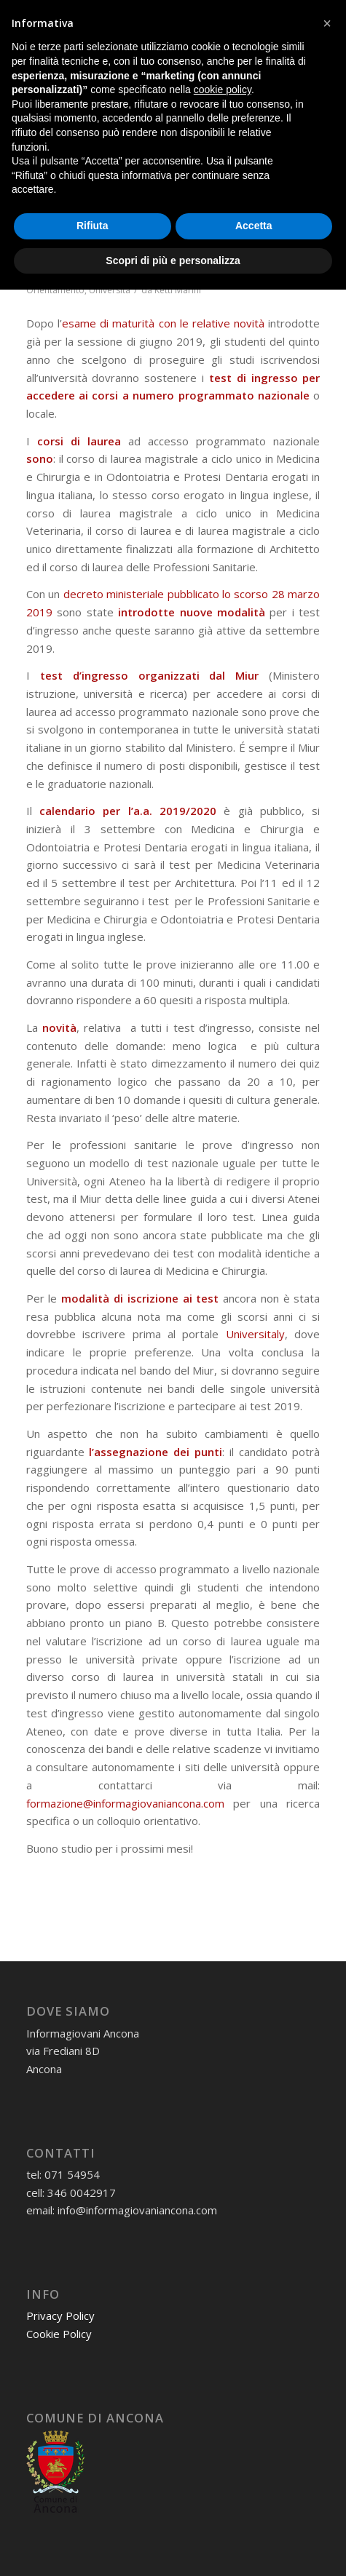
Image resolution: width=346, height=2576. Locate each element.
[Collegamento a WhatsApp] (203, 15)
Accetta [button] (253, 2512)
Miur (247, 675)
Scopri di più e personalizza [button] (173, 2546)
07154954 (92, 38)
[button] (327, 2309)
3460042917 (164, 38)
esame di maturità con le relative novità (163, 323)
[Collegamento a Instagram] (245, 15)
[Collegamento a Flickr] (309, 15)
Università (109, 290)
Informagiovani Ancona (218, 271)
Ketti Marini (177, 290)
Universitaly (255, 1334)
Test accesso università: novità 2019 (158, 249)
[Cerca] (266, 92)
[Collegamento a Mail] (182, 15)
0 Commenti (124, 271)
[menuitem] (266, 92)
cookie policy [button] (222, 2376)
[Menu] (300, 92)
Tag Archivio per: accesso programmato (135, 142)
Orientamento (55, 290)
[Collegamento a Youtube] (288, 15)
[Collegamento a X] (266, 15)
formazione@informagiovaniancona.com (125, 1803)
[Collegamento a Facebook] (224, 15)
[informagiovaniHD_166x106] (144, 92)
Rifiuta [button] (92, 2512)
